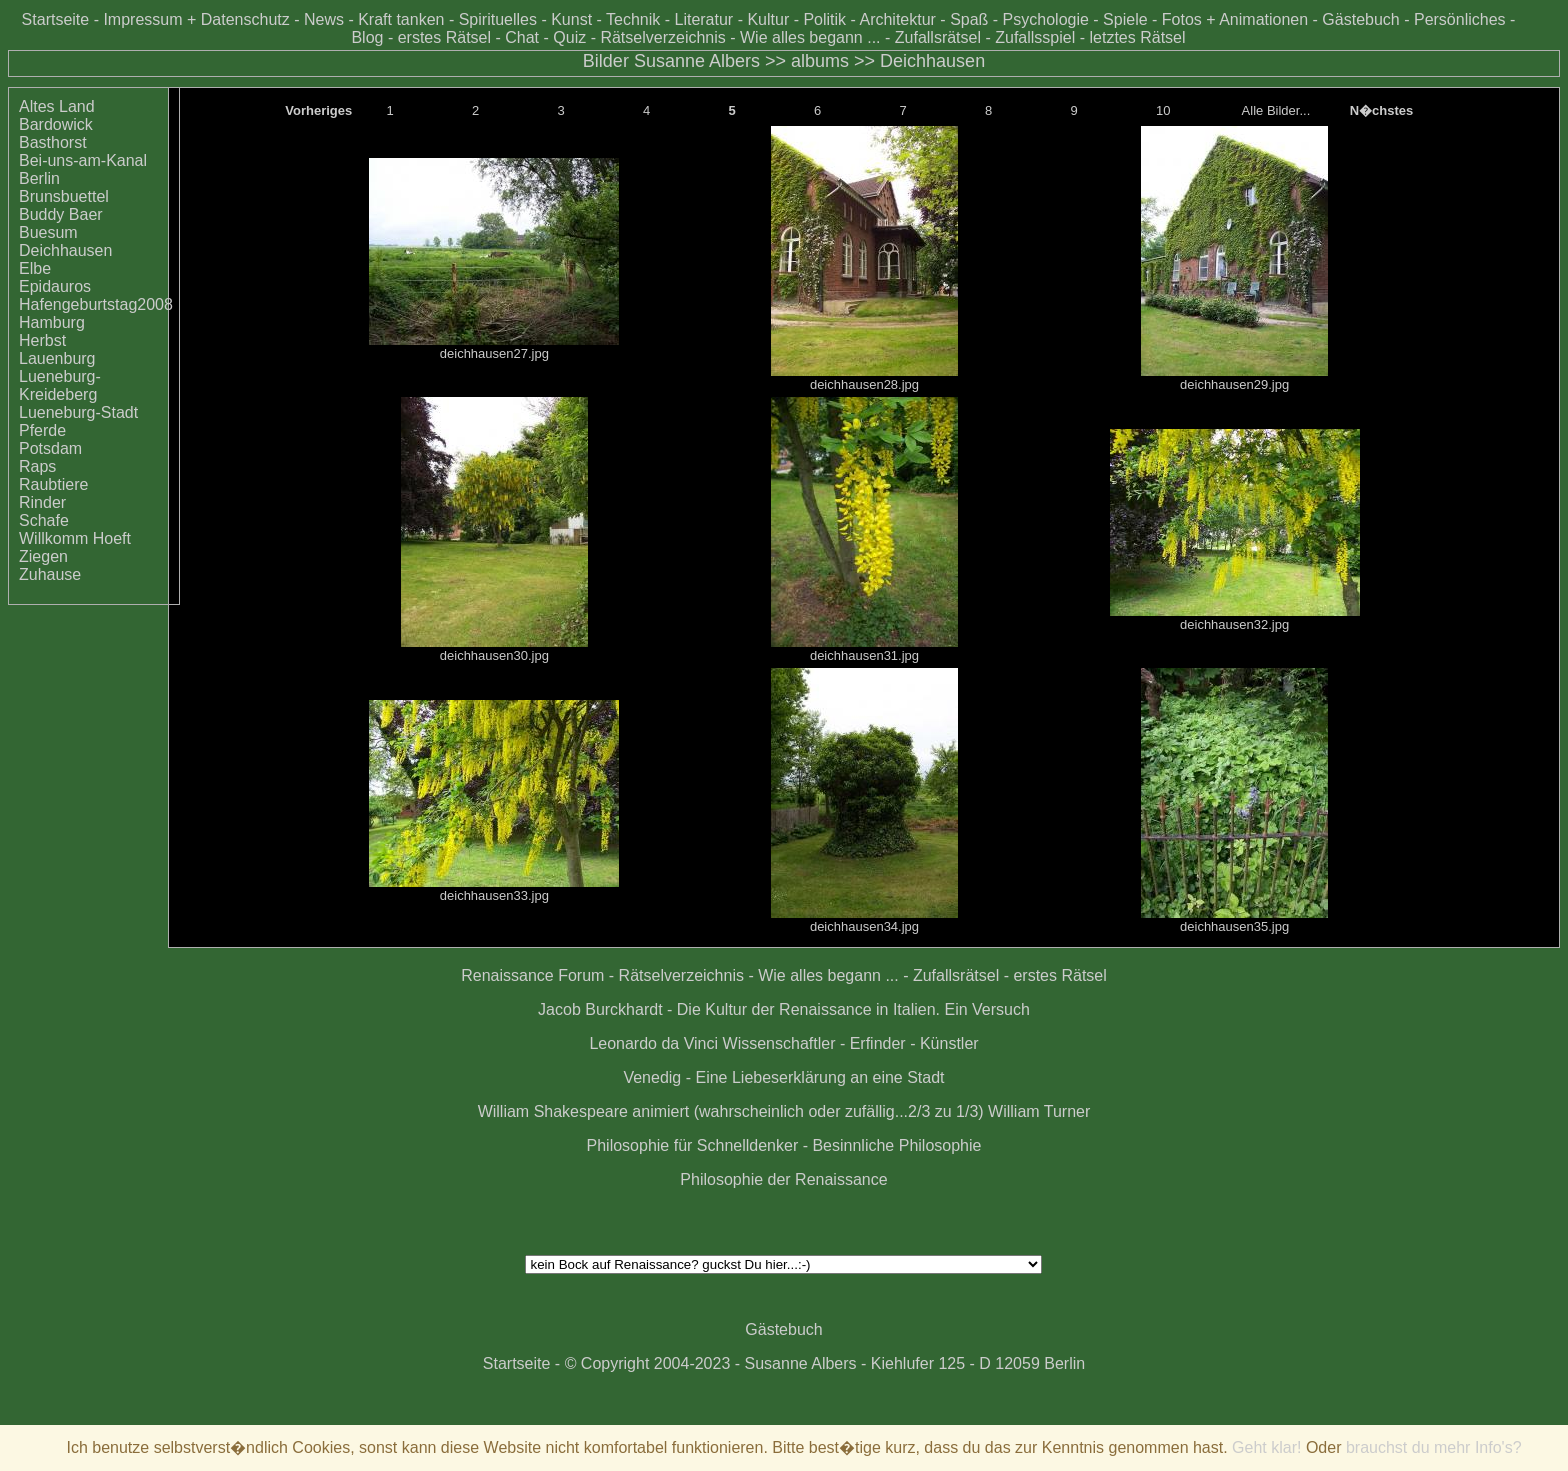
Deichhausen (932, 61)
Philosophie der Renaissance (783, 1179)
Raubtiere (53, 484)
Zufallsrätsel (938, 37)
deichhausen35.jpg (1234, 926)
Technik (633, 19)
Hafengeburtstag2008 (96, 304)
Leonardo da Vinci (653, 1043)
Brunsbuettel (64, 196)
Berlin (39, 178)
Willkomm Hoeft (75, 538)
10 (1163, 110)
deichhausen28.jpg (864, 384)
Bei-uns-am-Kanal (83, 160)
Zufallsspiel (1035, 37)
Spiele (1125, 19)
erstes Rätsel (444, 37)
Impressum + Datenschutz (196, 19)
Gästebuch (1360, 19)
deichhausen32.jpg (1234, 624)
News (324, 19)
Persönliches (1460, 19)
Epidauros (55, 286)
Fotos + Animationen (1235, 19)
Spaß (969, 19)
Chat (522, 37)
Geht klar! (1266, 1447)
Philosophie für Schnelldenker (693, 1145)
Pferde (42, 430)
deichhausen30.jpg (494, 655)
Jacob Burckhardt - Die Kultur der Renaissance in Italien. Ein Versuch (784, 1009)
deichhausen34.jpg (864, 926)
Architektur (897, 19)
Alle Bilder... (1276, 110)
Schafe (44, 520)
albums (820, 61)
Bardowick (56, 124)
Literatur (703, 19)
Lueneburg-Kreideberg (60, 385)
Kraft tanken (401, 19)
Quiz (569, 37)
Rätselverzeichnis (662, 37)
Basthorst (53, 142)
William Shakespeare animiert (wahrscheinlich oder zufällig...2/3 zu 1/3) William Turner (784, 1111)
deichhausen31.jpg (864, 655)
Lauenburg (57, 358)
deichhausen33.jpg (494, 895)
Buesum (48, 232)
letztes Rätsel (1137, 37)
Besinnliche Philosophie (896, 1145)
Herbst (42, 340)
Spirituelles (498, 19)
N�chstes (1382, 110)
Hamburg (52, 322)
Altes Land (57, 106)
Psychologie (1046, 19)
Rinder (42, 502)
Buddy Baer (61, 214)
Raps (37, 466)
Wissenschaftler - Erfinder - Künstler (851, 1043)
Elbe (35, 268)
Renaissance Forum (532, 975)
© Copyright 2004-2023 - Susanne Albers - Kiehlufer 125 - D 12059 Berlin (825, 1363)
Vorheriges (318, 110)
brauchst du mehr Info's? (1434, 1447)
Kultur (768, 19)
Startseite (56, 19)
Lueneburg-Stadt (78, 412)
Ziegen (43, 556)
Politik (824, 19)
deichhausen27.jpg (494, 353)
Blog (367, 37)
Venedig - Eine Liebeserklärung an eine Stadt (783, 1077)
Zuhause (50, 574)
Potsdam (50, 448)
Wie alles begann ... (810, 37)
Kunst (571, 19)
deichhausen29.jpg (1234, 384)
